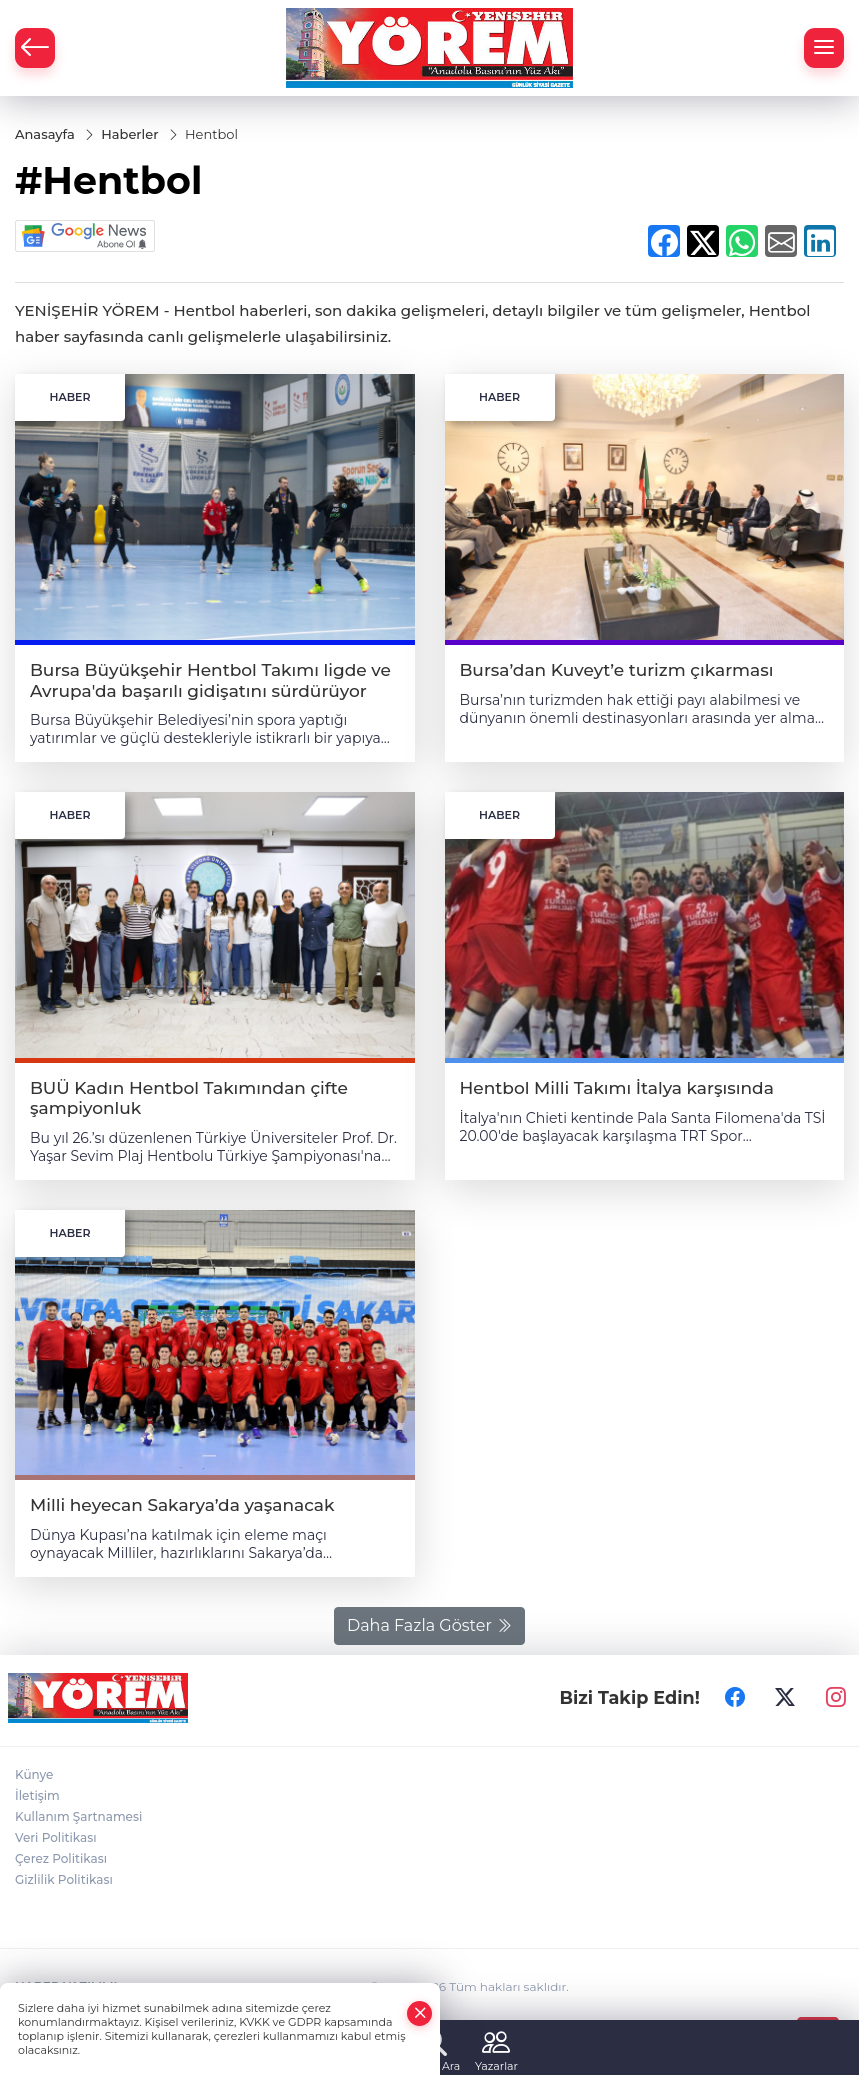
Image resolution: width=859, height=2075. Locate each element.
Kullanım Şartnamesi (78, 1816)
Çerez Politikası (61, 1858)
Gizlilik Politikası (64, 1879)
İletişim (37, 1795)
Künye (34, 1774)
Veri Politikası (56, 1837)
